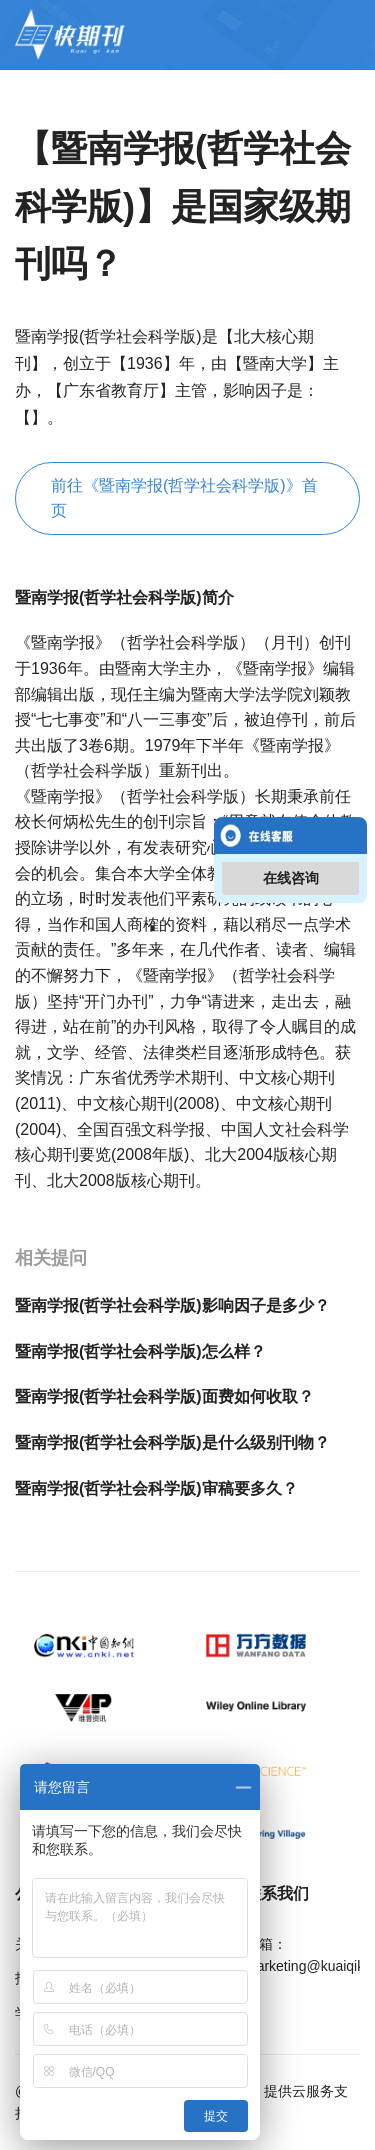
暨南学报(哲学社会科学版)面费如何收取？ (164, 1396)
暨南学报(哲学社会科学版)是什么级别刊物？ (172, 1442)
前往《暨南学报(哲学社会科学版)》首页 (184, 498)
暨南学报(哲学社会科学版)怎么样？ (140, 1351)
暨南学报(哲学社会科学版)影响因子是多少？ (172, 1305)
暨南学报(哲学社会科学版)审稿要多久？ (156, 1488)
